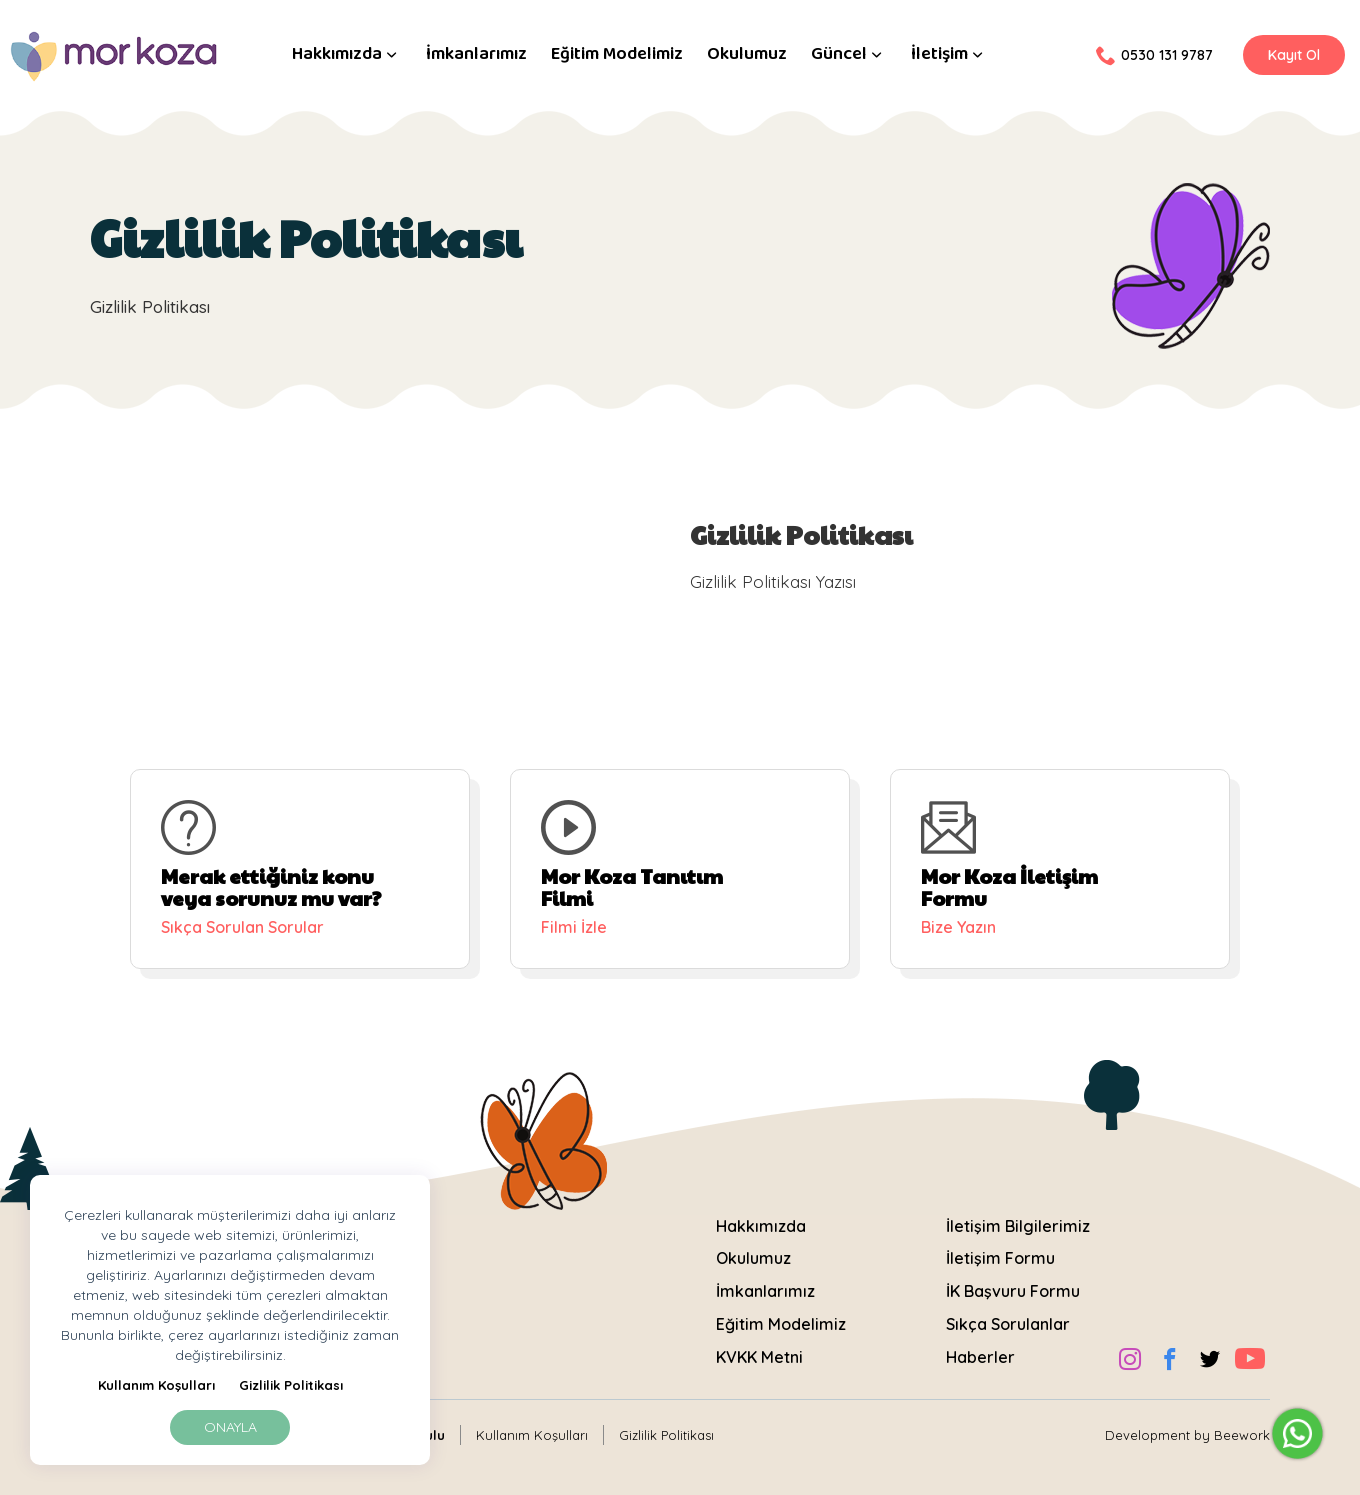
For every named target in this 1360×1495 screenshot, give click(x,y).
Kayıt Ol (1294, 55)
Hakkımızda (347, 55)
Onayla (230, 1427)
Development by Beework (1187, 1435)
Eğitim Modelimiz (617, 54)
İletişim (949, 55)
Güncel (849, 55)
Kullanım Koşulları (156, 1385)
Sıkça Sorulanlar (1008, 1324)
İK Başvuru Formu (1013, 1291)
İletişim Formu (1000, 1258)
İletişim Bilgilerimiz (1018, 1226)
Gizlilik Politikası (291, 1385)
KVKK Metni (759, 1357)
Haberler (980, 1357)
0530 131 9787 (1154, 55)
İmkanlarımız (476, 54)
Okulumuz (747, 54)
